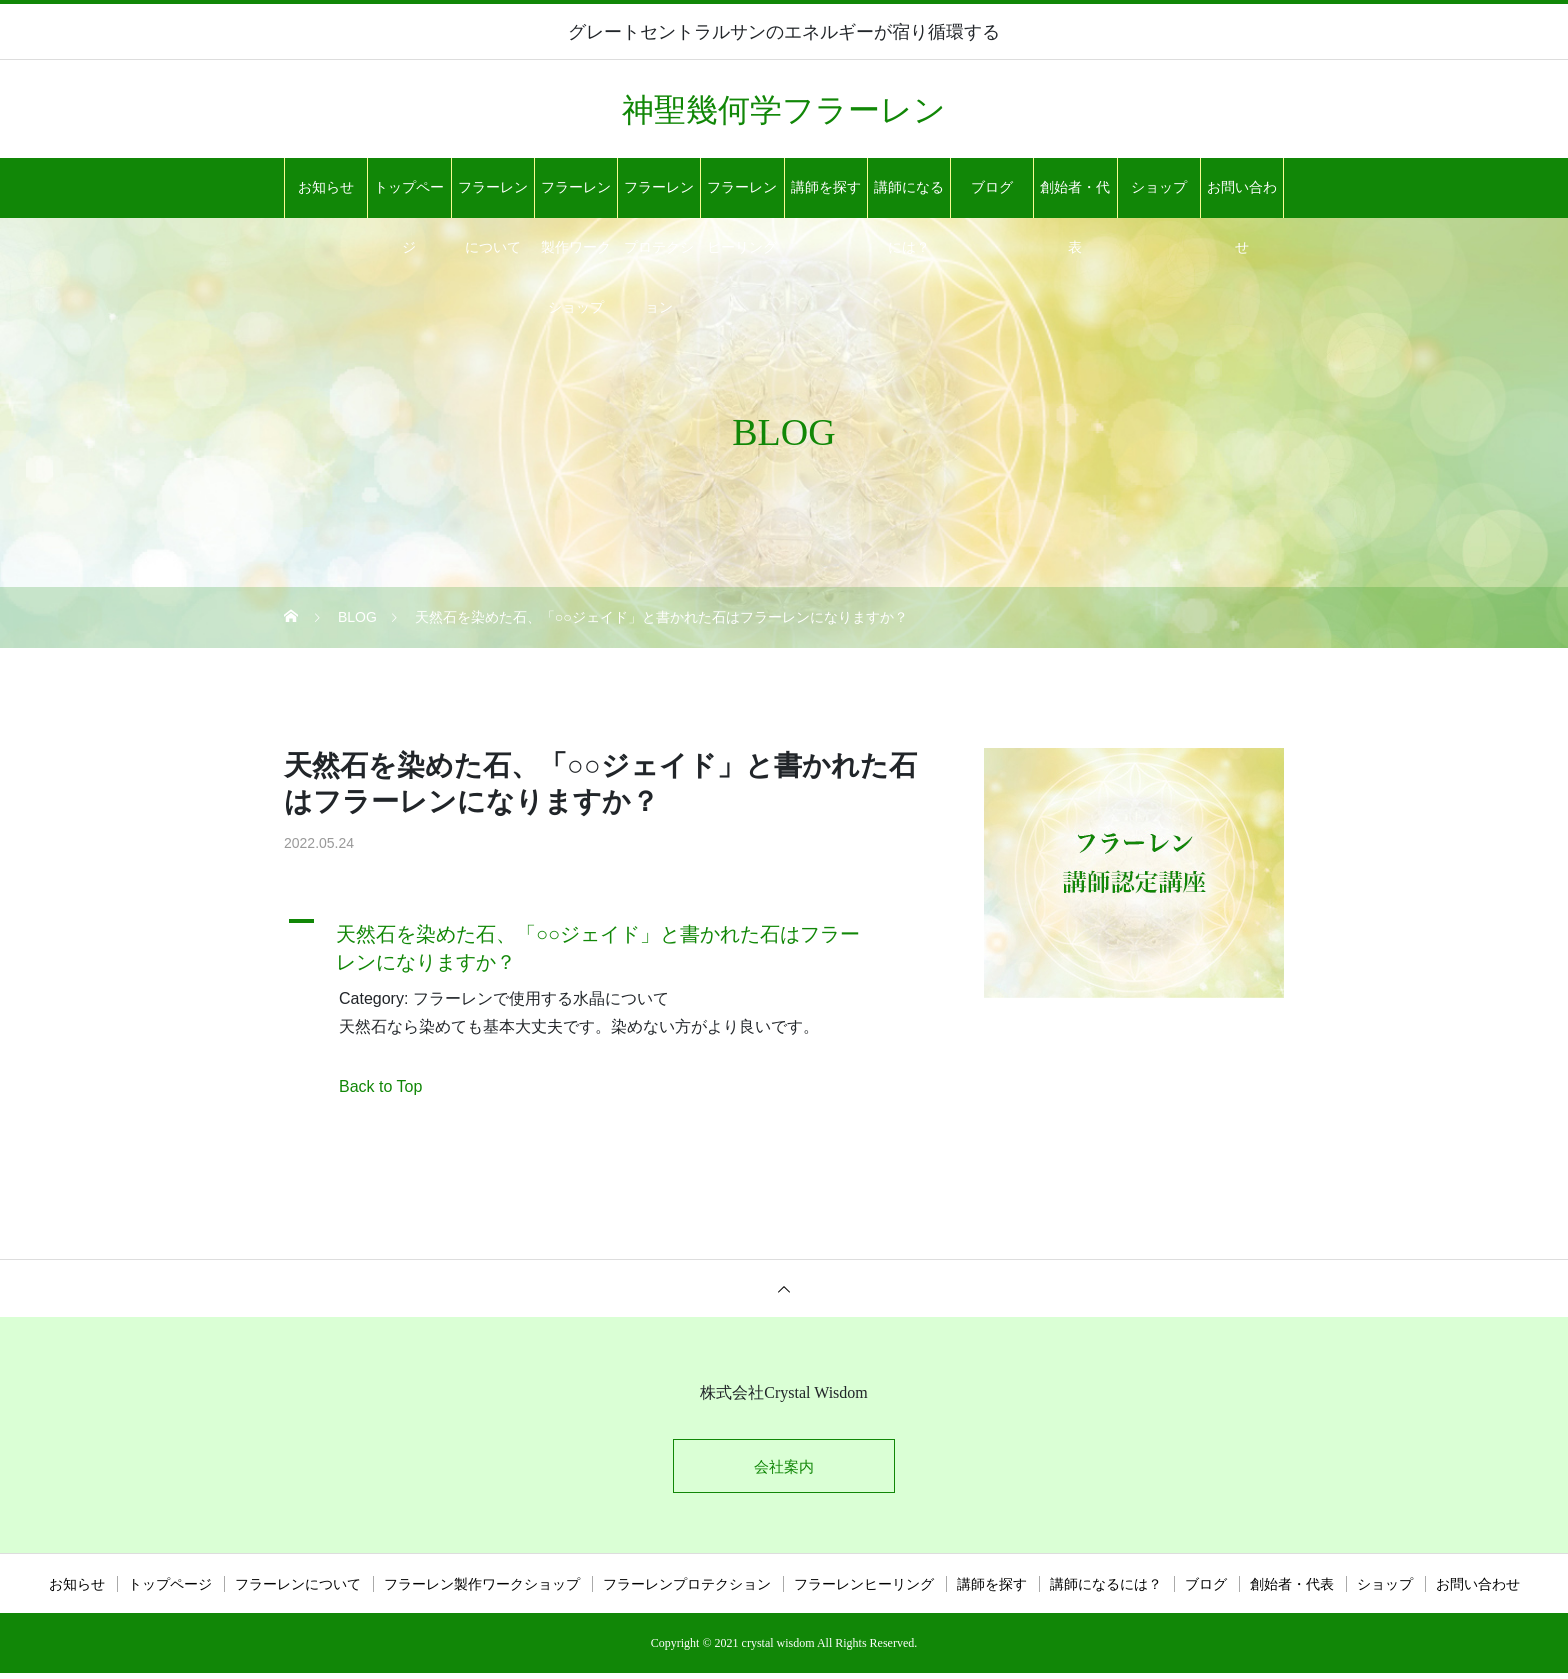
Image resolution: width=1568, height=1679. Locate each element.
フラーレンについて (493, 199)
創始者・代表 (1075, 199)
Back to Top (380, 1086)
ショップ (1159, 187)
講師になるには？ (909, 199)
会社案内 (784, 1469)
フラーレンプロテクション (659, 199)
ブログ (992, 187)
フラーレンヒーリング (742, 199)
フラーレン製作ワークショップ (576, 199)
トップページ (409, 199)
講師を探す (826, 187)
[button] (609, 943)
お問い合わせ (1242, 199)
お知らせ (326, 187)
